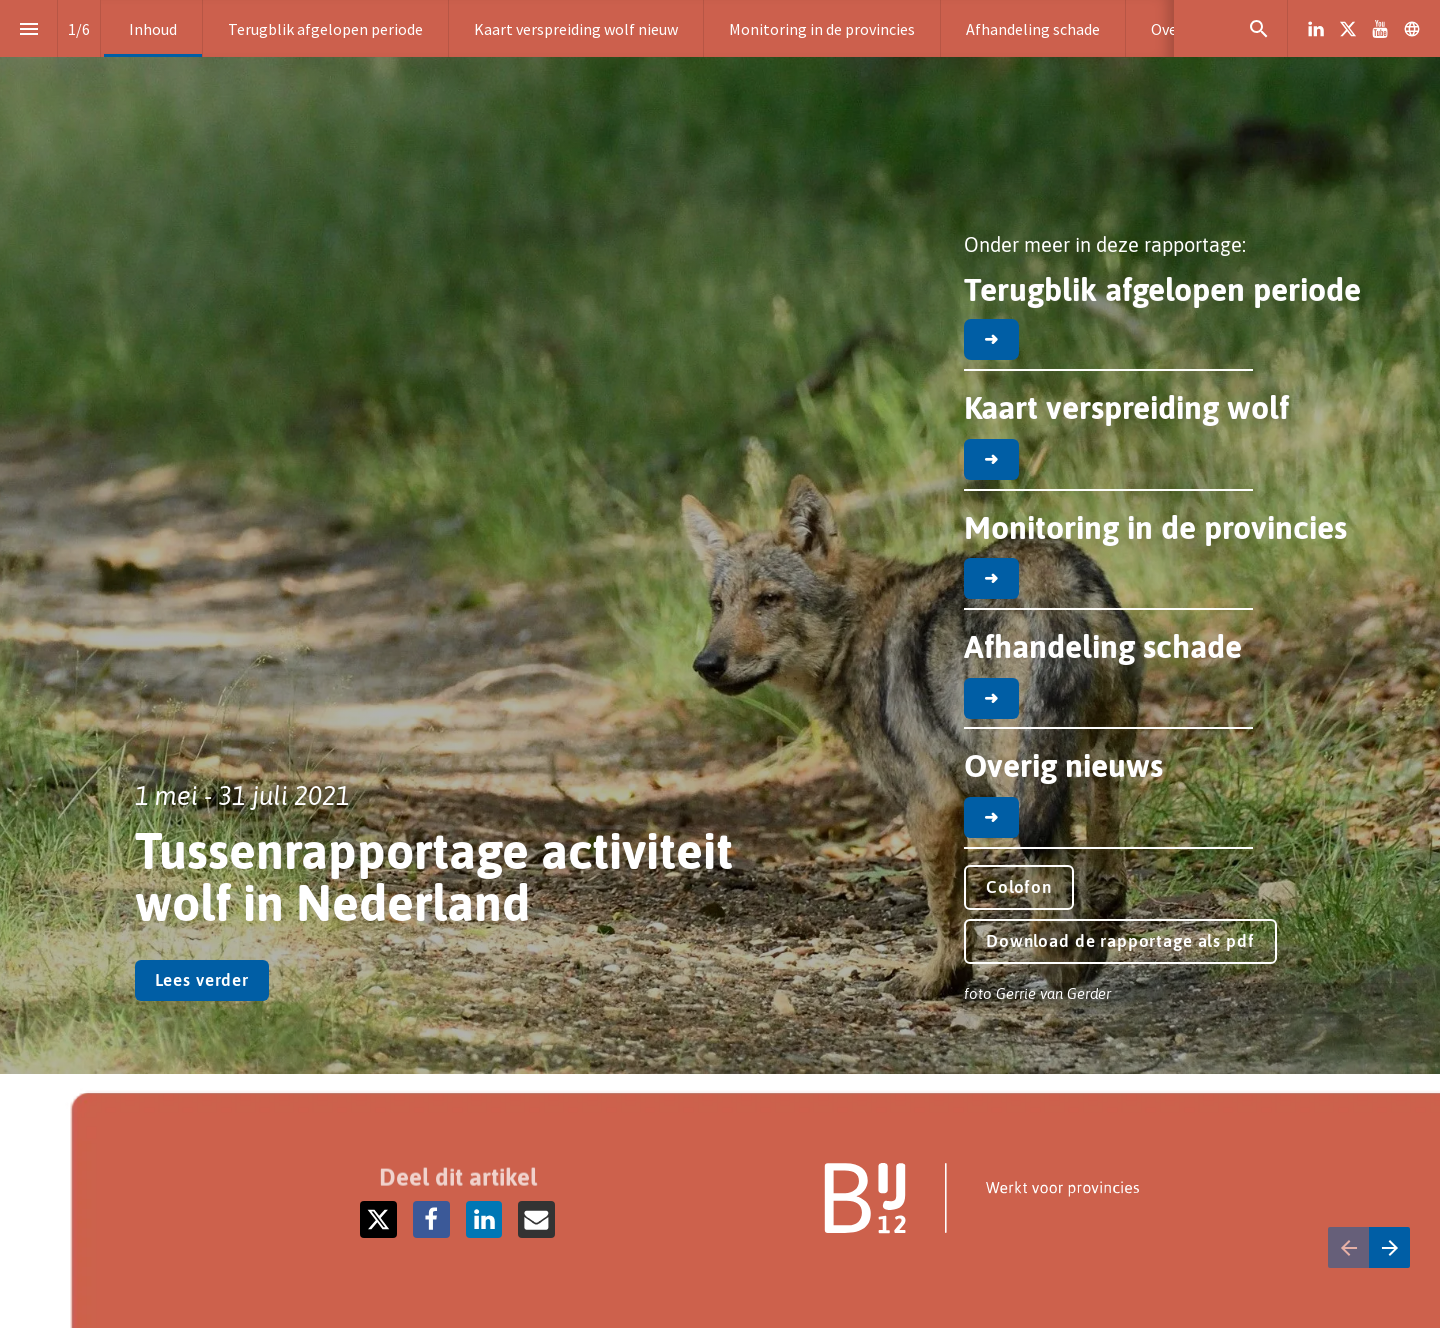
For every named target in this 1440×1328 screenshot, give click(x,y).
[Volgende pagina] (1389, 1247)
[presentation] (720, 537)
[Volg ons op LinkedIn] (1316, 29)
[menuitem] (153, 28)
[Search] (1258, 28)
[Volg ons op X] (1348, 29)
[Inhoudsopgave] (28, 28)
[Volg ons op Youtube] (1380, 29)
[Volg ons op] (1412, 29)
